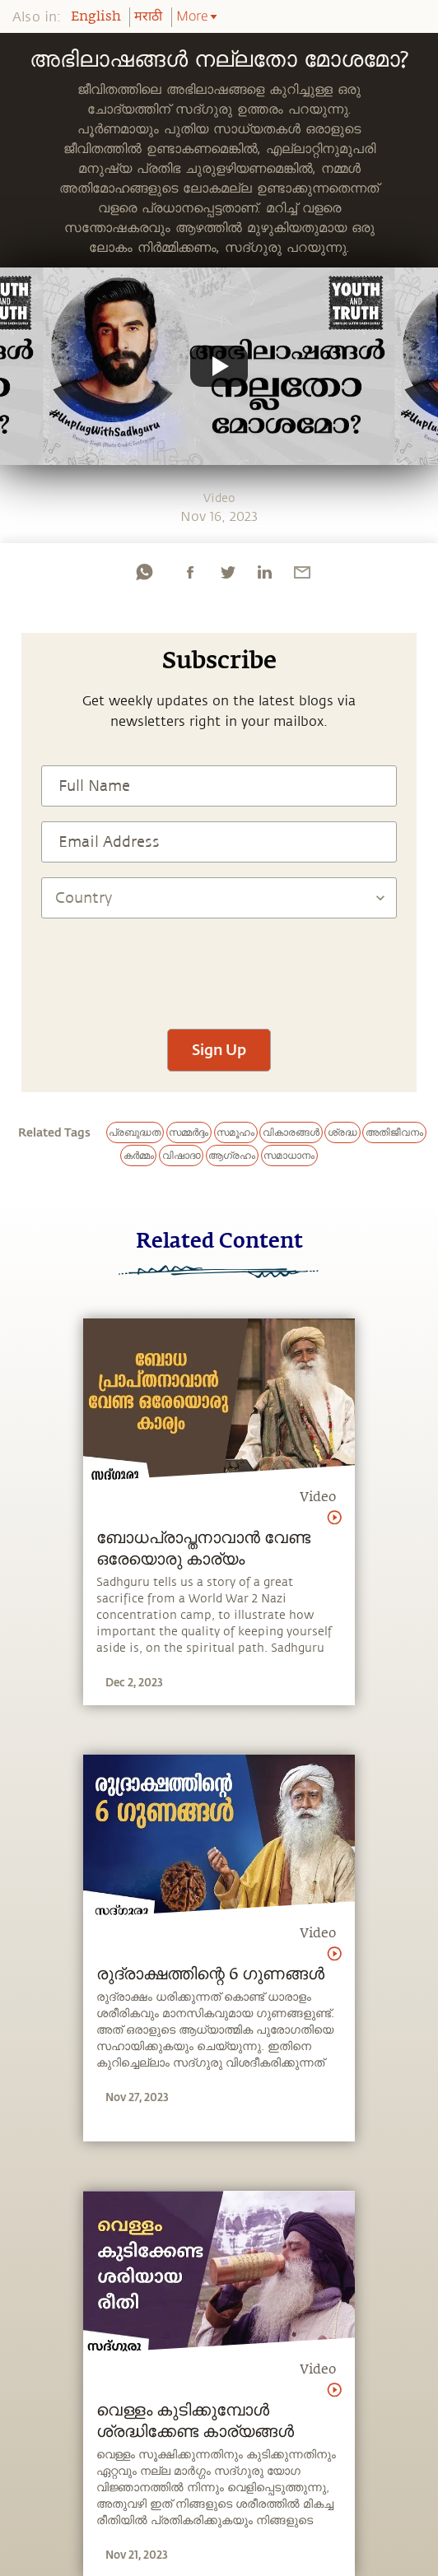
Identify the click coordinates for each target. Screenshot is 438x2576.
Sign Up (219, 1049)
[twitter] (227, 572)
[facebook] (190, 572)
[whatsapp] (144, 572)
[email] (302, 572)
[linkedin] (264, 572)
